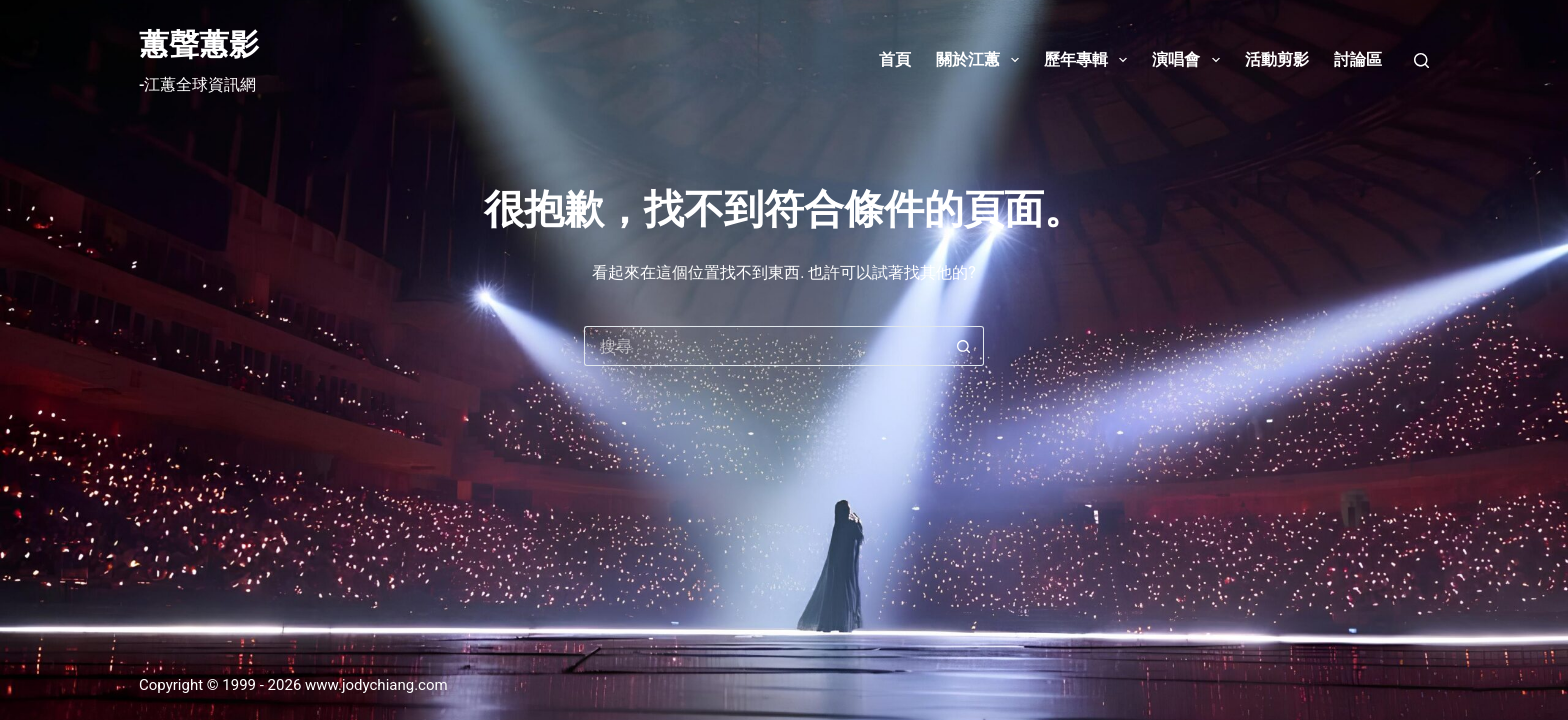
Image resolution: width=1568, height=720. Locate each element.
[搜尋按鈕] (964, 346)
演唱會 (1189, 60)
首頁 (895, 59)
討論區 (1358, 59)
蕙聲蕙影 (199, 44)
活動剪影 (1277, 59)
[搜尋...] (764, 346)
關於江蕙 (981, 60)
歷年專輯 (1089, 60)
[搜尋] (1421, 60)
